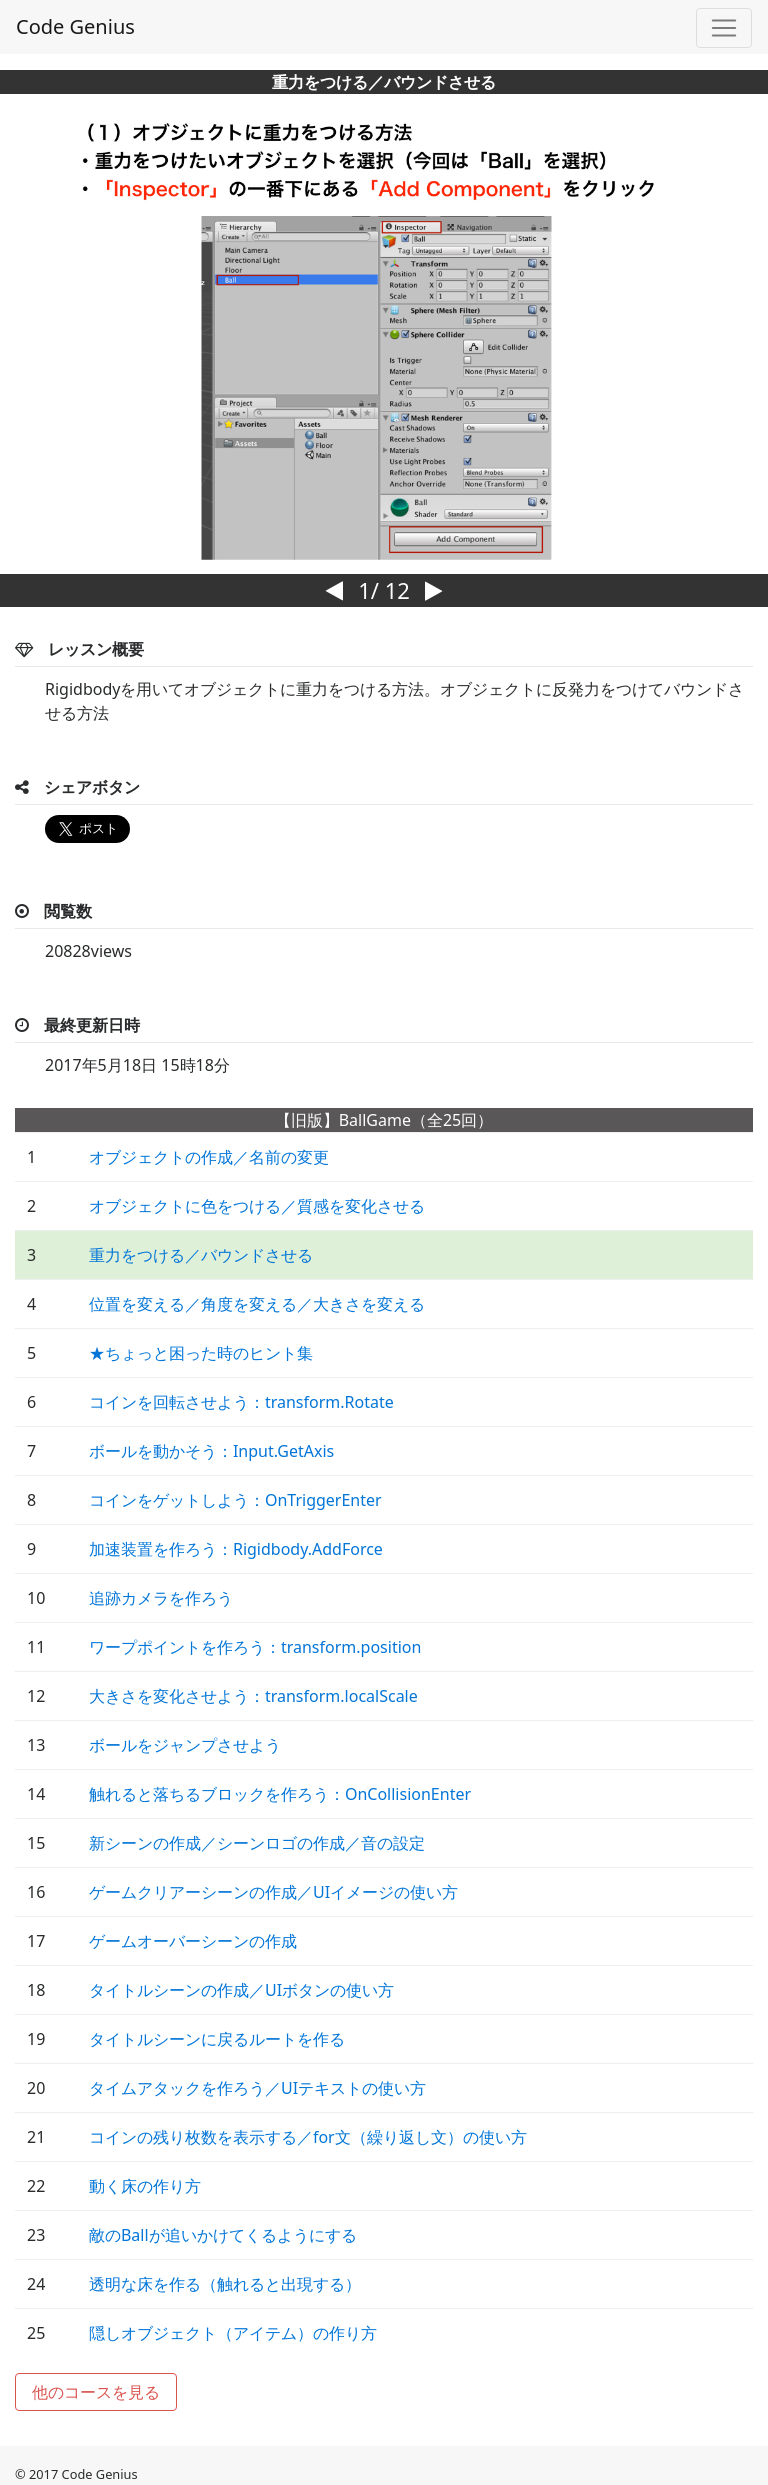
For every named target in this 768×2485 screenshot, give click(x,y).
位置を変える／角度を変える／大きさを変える (257, 1304)
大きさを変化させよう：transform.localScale (253, 1696)
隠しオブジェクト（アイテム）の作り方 (233, 2333)
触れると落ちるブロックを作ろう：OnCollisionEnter (280, 1794)
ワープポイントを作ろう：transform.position (255, 1647)
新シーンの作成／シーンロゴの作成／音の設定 (257, 1843)
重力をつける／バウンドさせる (201, 1255)
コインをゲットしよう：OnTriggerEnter (235, 1500)
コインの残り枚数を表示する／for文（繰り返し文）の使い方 (308, 2137)
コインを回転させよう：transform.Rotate (241, 1402)
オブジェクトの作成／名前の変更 (209, 1157)
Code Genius (75, 26)
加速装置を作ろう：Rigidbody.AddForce (236, 1549)
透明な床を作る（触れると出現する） (225, 2284)
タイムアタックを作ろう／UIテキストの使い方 (257, 2088)
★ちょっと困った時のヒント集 (201, 1353)
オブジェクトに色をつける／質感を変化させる (257, 1206)
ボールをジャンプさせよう (185, 1745)
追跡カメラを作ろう (161, 1598)
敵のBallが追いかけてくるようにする (223, 2235)
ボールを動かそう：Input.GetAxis (211, 1451)
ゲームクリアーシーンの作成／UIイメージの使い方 (273, 1892)
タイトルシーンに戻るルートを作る (217, 2039)
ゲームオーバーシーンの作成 (193, 1941)
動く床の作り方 (145, 2186)
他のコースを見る (96, 2392)
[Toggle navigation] (724, 28)
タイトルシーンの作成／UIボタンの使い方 (241, 1990)
